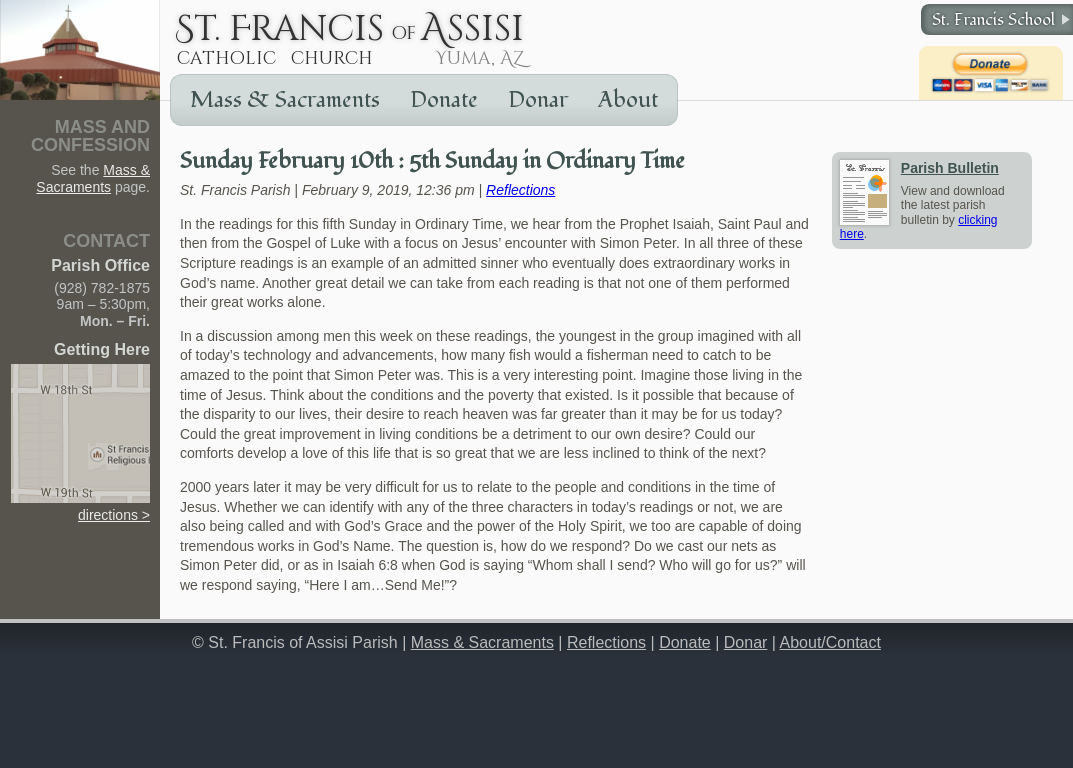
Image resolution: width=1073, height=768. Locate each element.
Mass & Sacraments (285, 100)
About (628, 100)
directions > (80, 506)
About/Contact (830, 642)
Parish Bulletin (950, 168)
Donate (444, 100)
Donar (538, 100)
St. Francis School (993, 20)
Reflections (520, 190)
